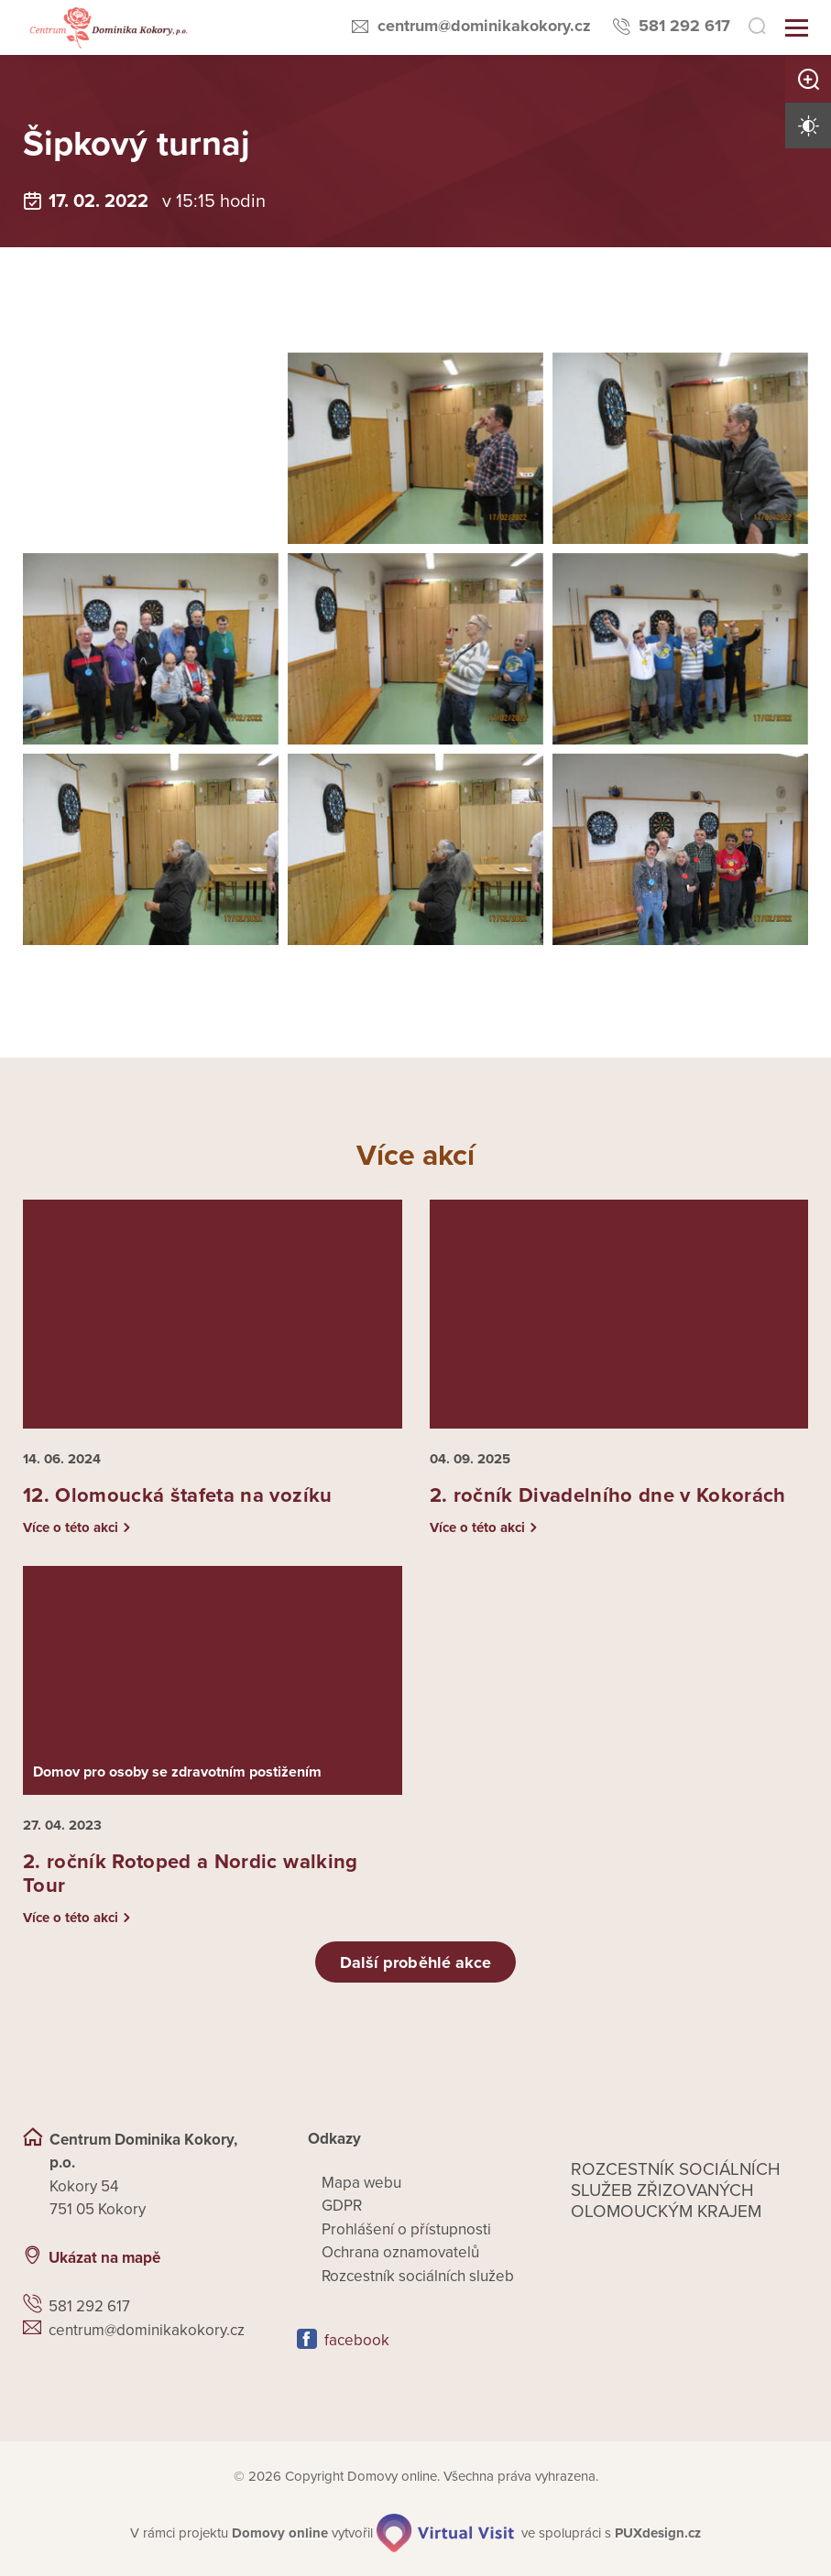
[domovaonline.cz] (280, 2533)
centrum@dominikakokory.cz (484, 26)
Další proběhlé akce (416, 1962)
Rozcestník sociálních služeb (418, 2276)
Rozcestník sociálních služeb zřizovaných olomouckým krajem (676, 2190)
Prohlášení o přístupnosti (406, 2229)
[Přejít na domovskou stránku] (107, 28)
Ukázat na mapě (104, 2257)
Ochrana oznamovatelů (400, 2252)
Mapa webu (361, 2182)
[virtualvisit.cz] (445, 2533)
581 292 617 (684, 26)
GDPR (342, 2205)
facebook (356, 2340)
